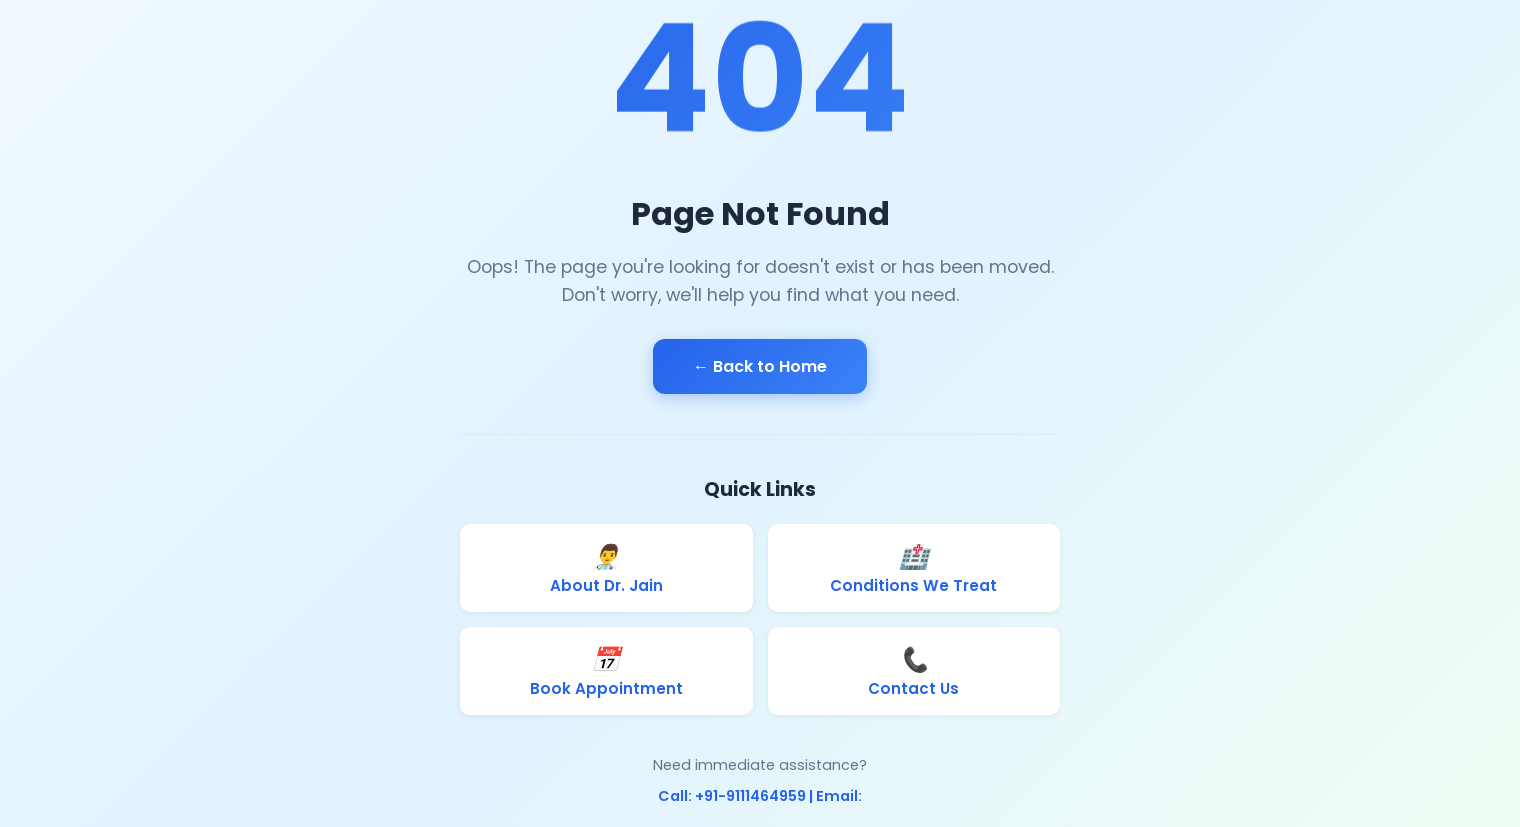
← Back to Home (760, 366)
